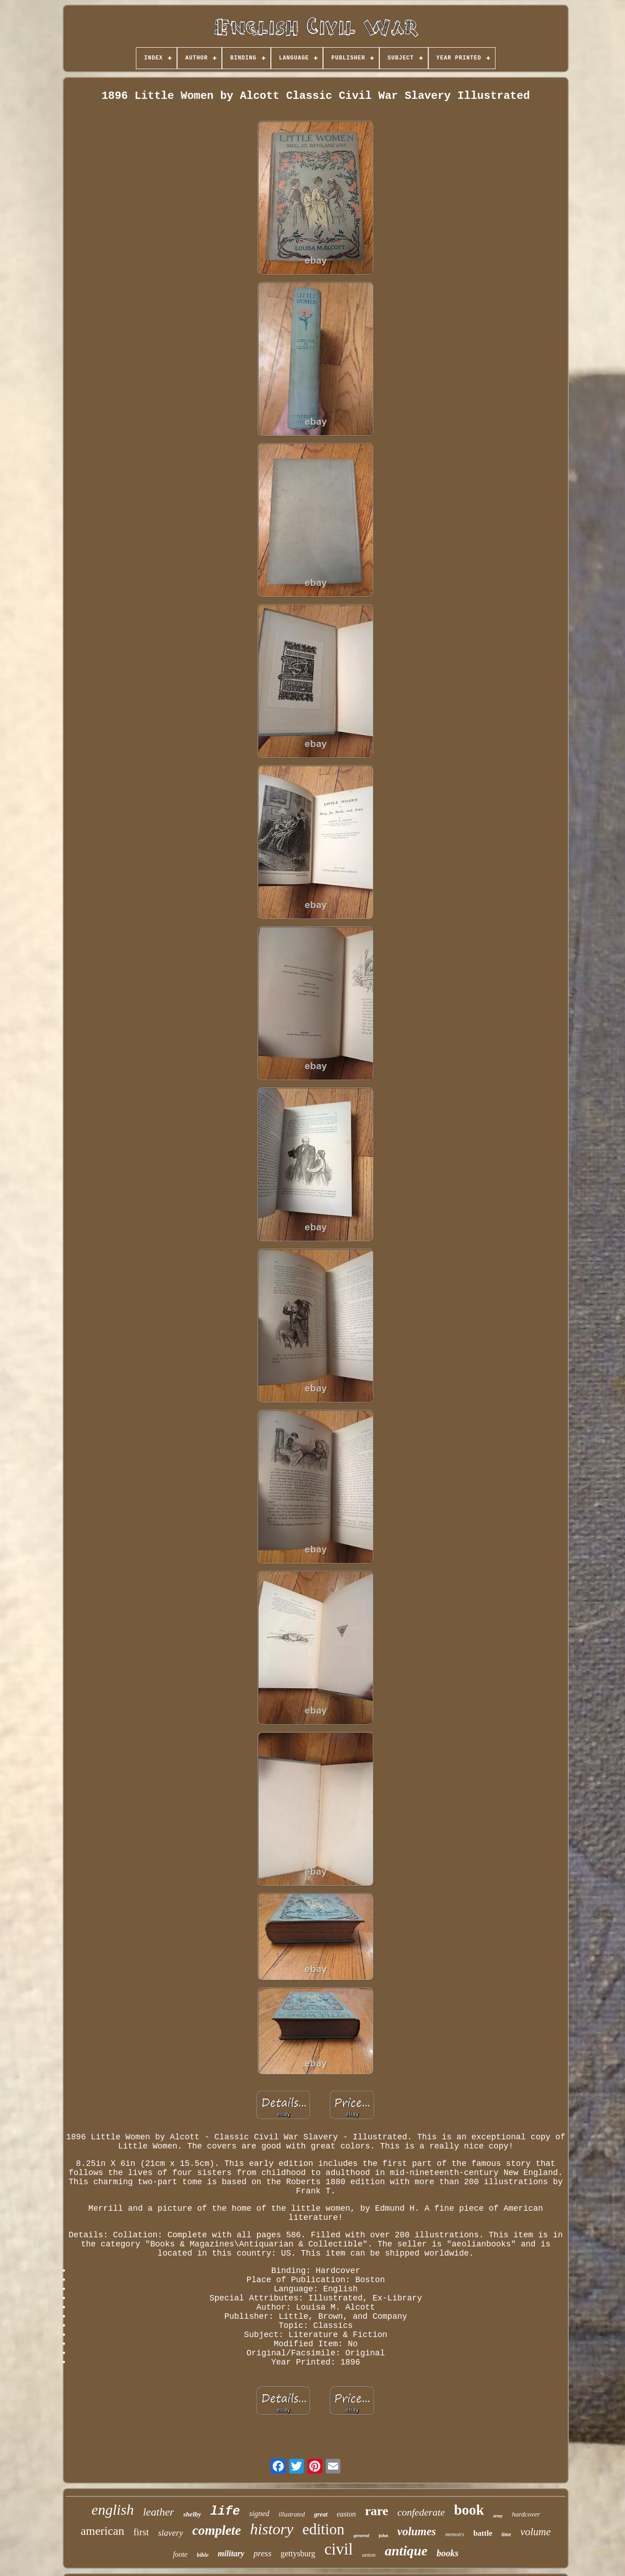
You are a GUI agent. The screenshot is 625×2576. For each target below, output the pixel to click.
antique (406, 2550)
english (113, 2509)
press (262, 2553)
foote (180, 2554)
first (141, 2532)
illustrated (292, 2514)
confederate (421, 2512)
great (321, 2514)
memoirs (454, 2534)
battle (482, 2533)
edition (323, 2529)
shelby (192, 2514)
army (498, 2515)
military (231, 2553)
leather (158, 2512)
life (225, 2511)
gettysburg (297, 2553)
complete (216, 2530)
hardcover (526, 2514)
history (271, 2529)
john (383, 2535)
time (506, 2534)
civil (338, 2549)
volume (535, 2532)
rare (376, 2511)
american (102, 2531)
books (447, 2553)
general (361, 2535)
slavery (170, 2533)
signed (259, 2513)
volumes (416, 2531)
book (469, 2510)
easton (346, 2514)
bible (203, 2554)
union (369, 2554)
